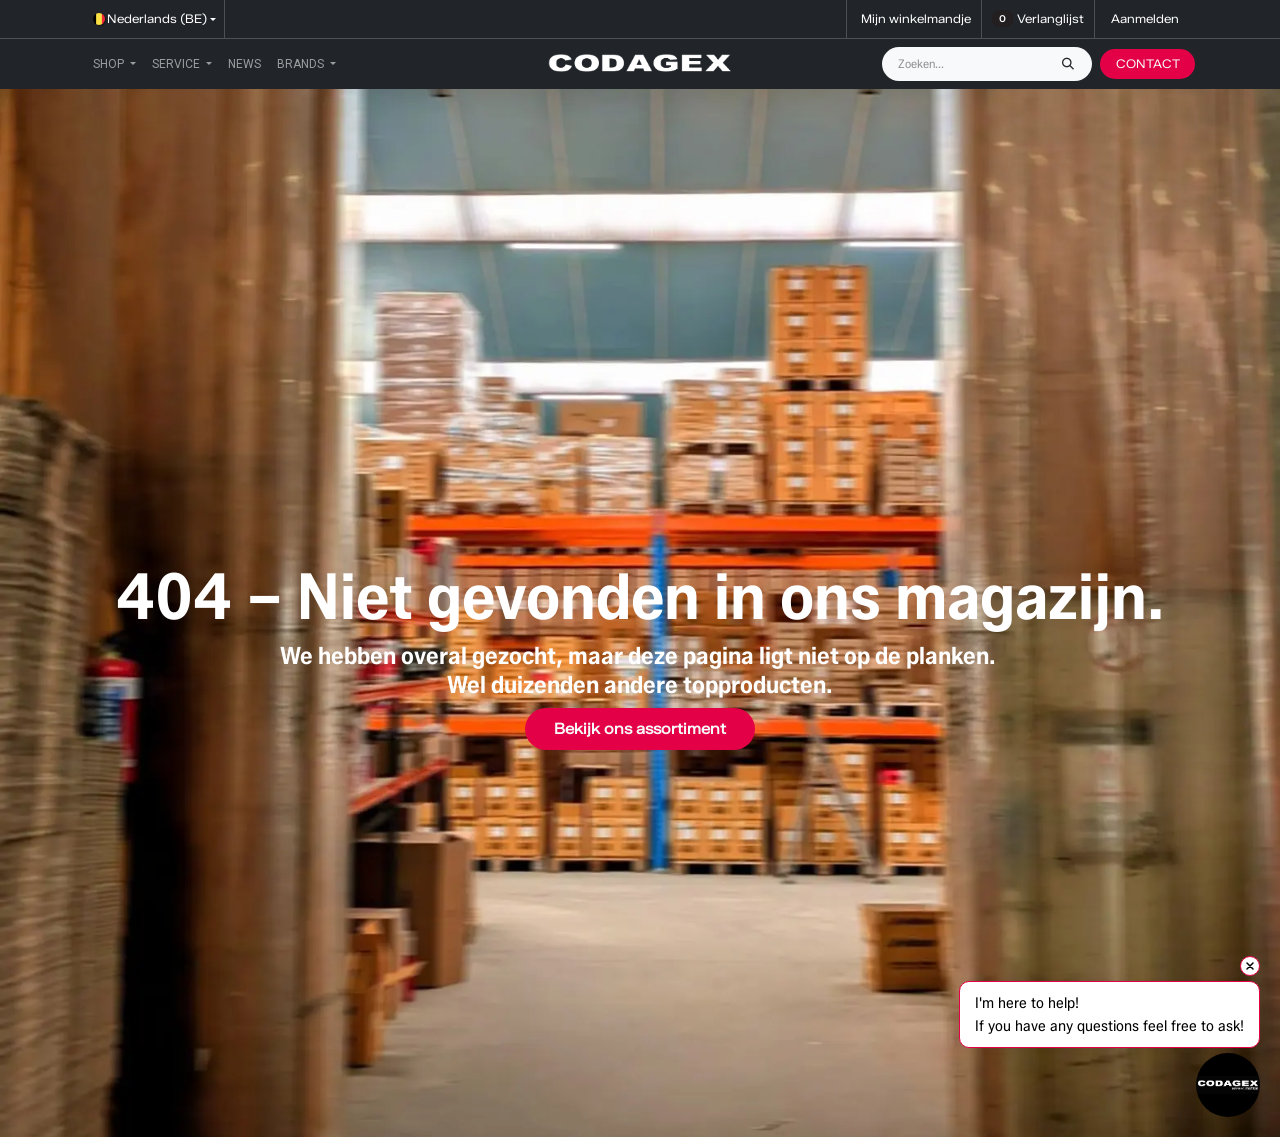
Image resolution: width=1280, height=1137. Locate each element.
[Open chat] (1228, 1085)
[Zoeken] (1073, 64)
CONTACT (1148, 63)
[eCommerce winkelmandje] (914, 19)
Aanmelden (1145, 18)
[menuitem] (114, 64)
